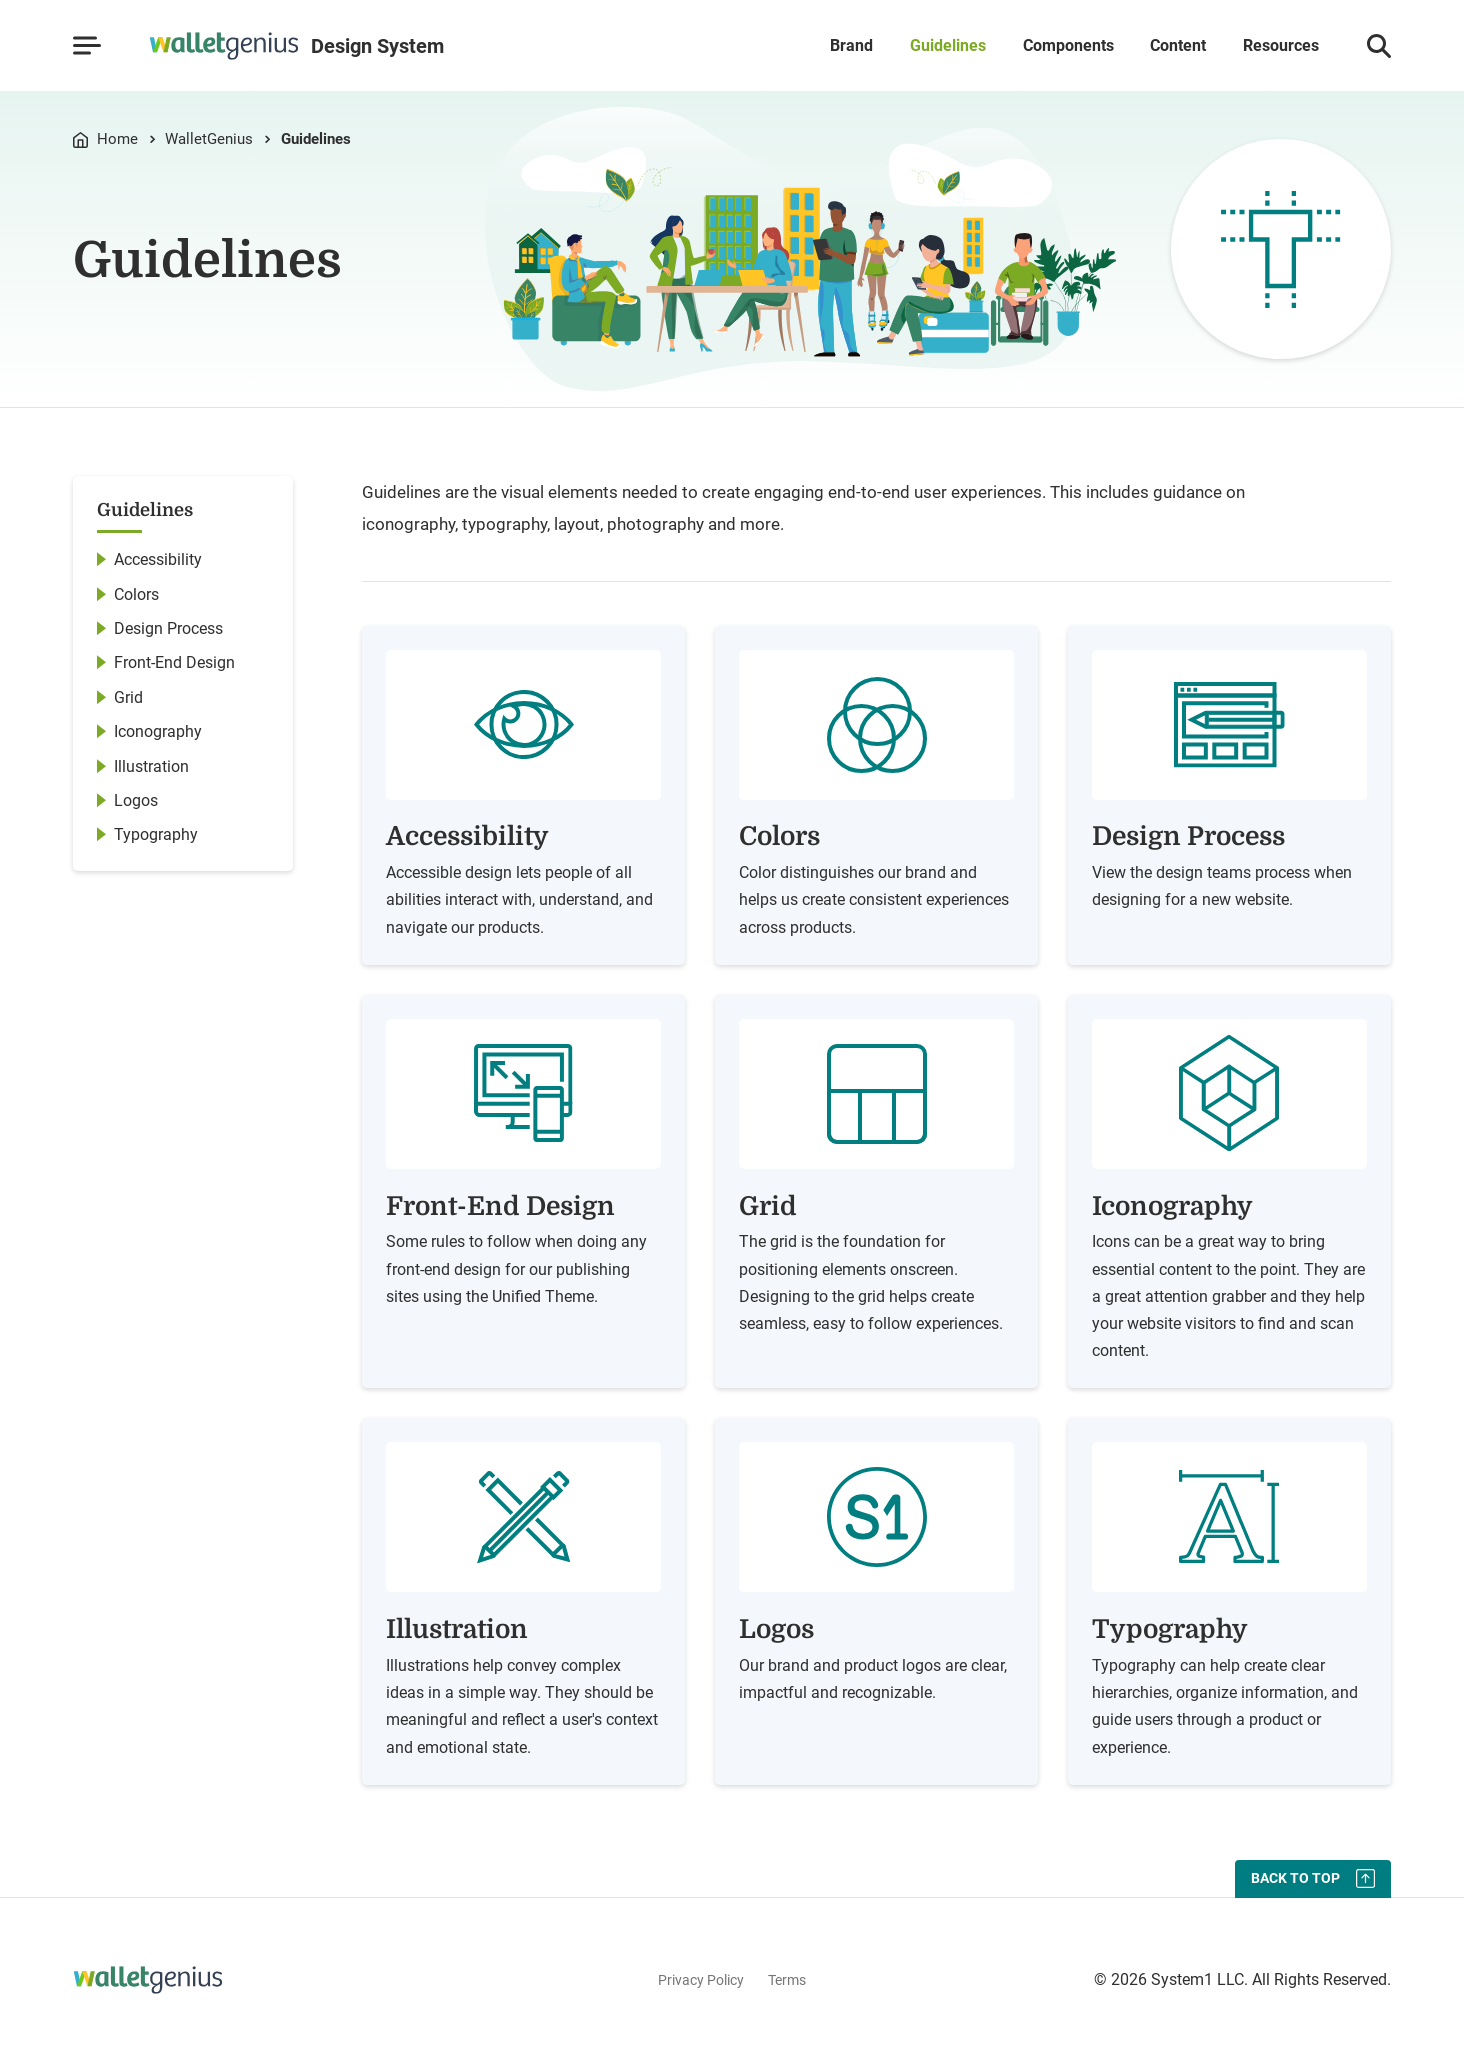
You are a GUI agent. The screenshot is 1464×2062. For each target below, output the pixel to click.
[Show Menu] (86, 45)
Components (1068, 46)
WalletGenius (209, 139)
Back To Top (1295, 1878)
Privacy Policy (701, 1980)
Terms (787, 1980)
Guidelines (948, 46)
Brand (851, 46)
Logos (136, 800)
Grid (128, 697)
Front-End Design (174, 662)
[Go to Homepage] (296, 46)
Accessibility (158, 559)
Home (117, 139)
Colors (136, 594)
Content (1178, 46)
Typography (156, 834)
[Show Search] (1379, 46)
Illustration (151, 766)
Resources (1281, 46)
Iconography (158, 731)
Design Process (168, 628)
